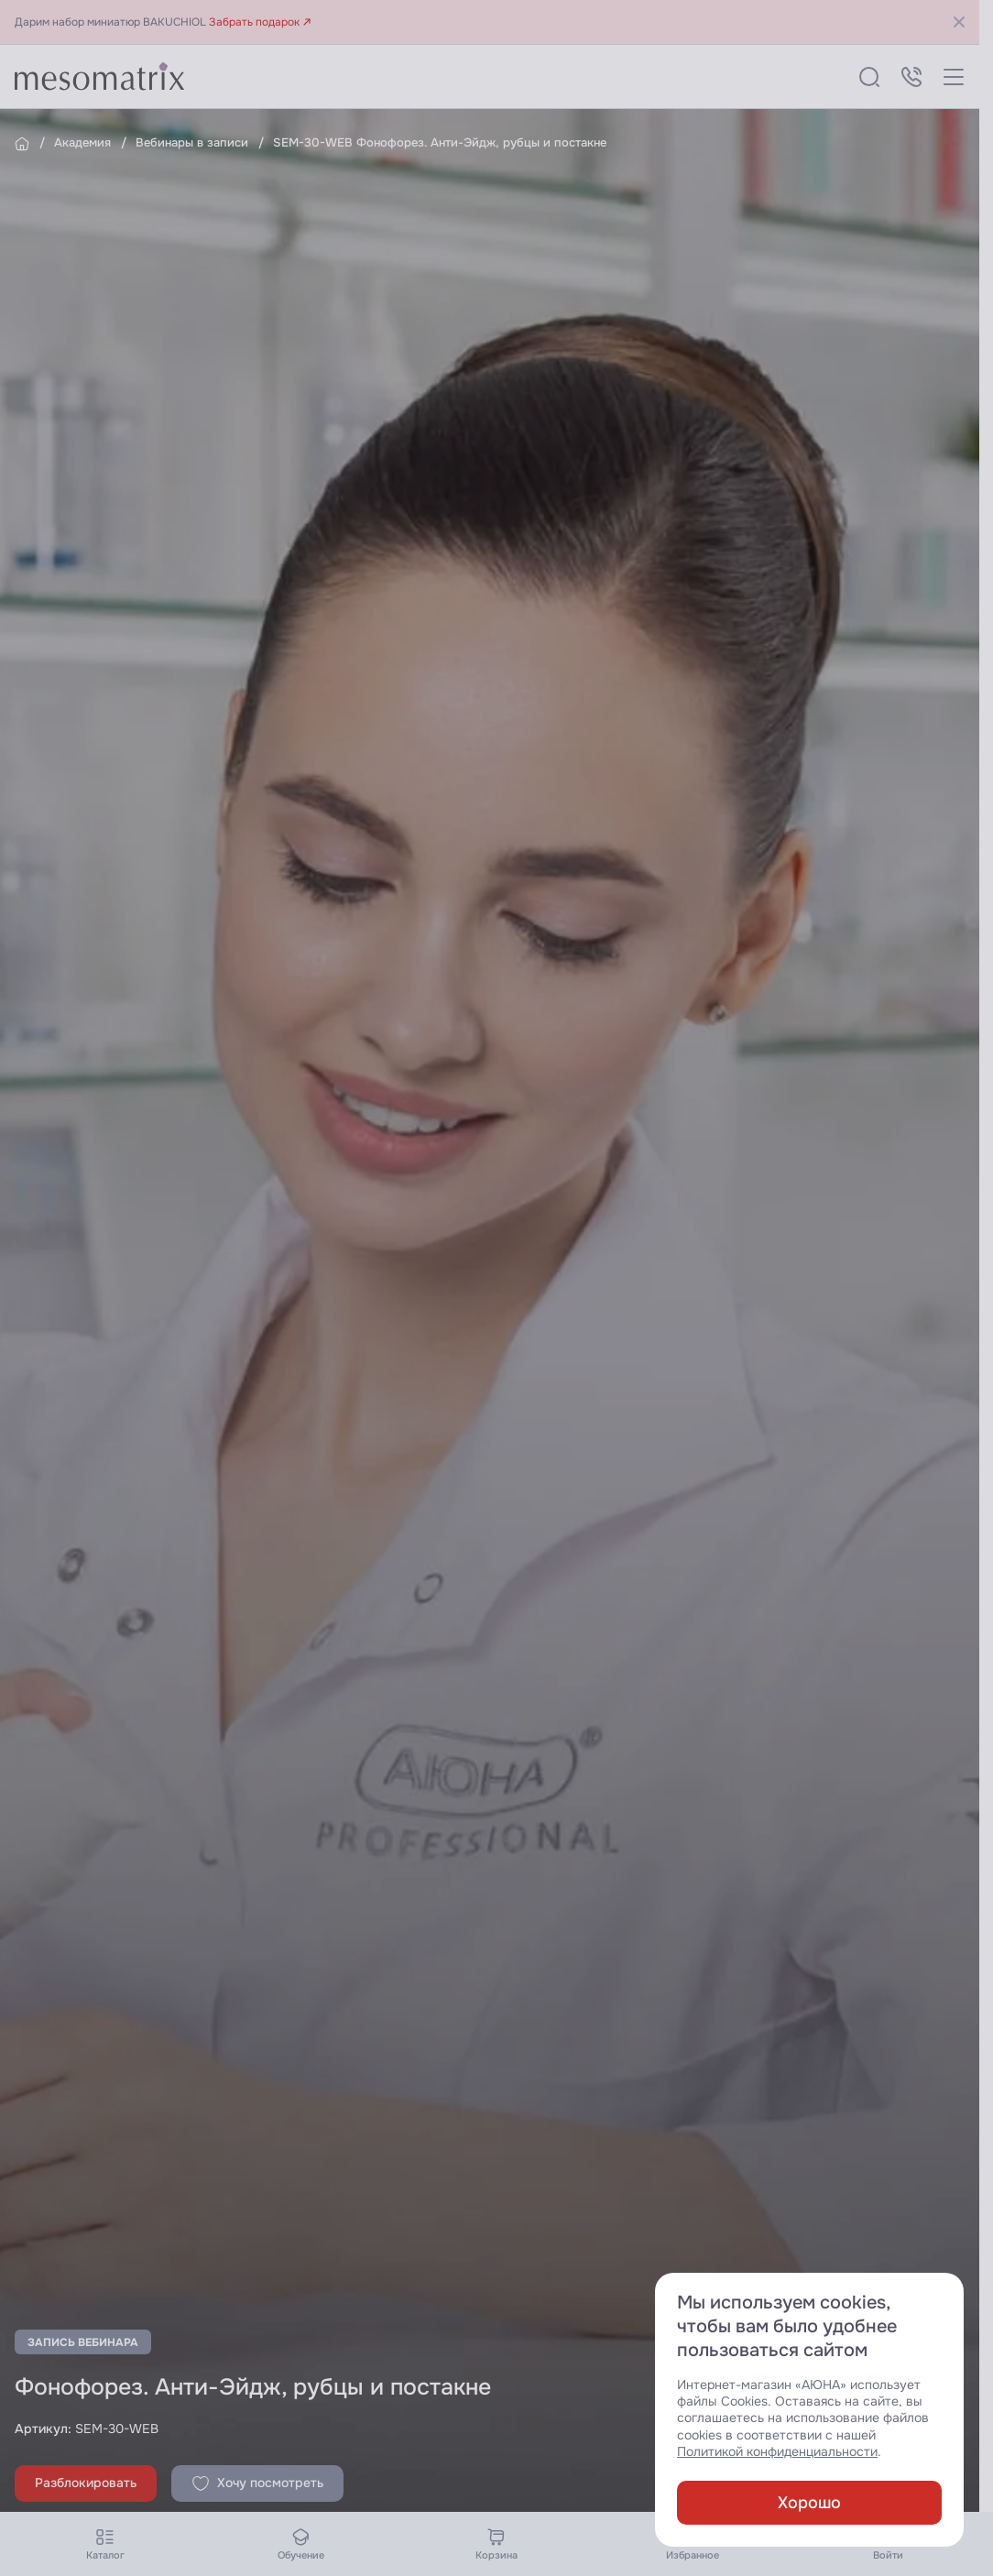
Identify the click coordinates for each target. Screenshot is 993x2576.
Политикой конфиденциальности (777, 2452)
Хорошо (809, 2503)
